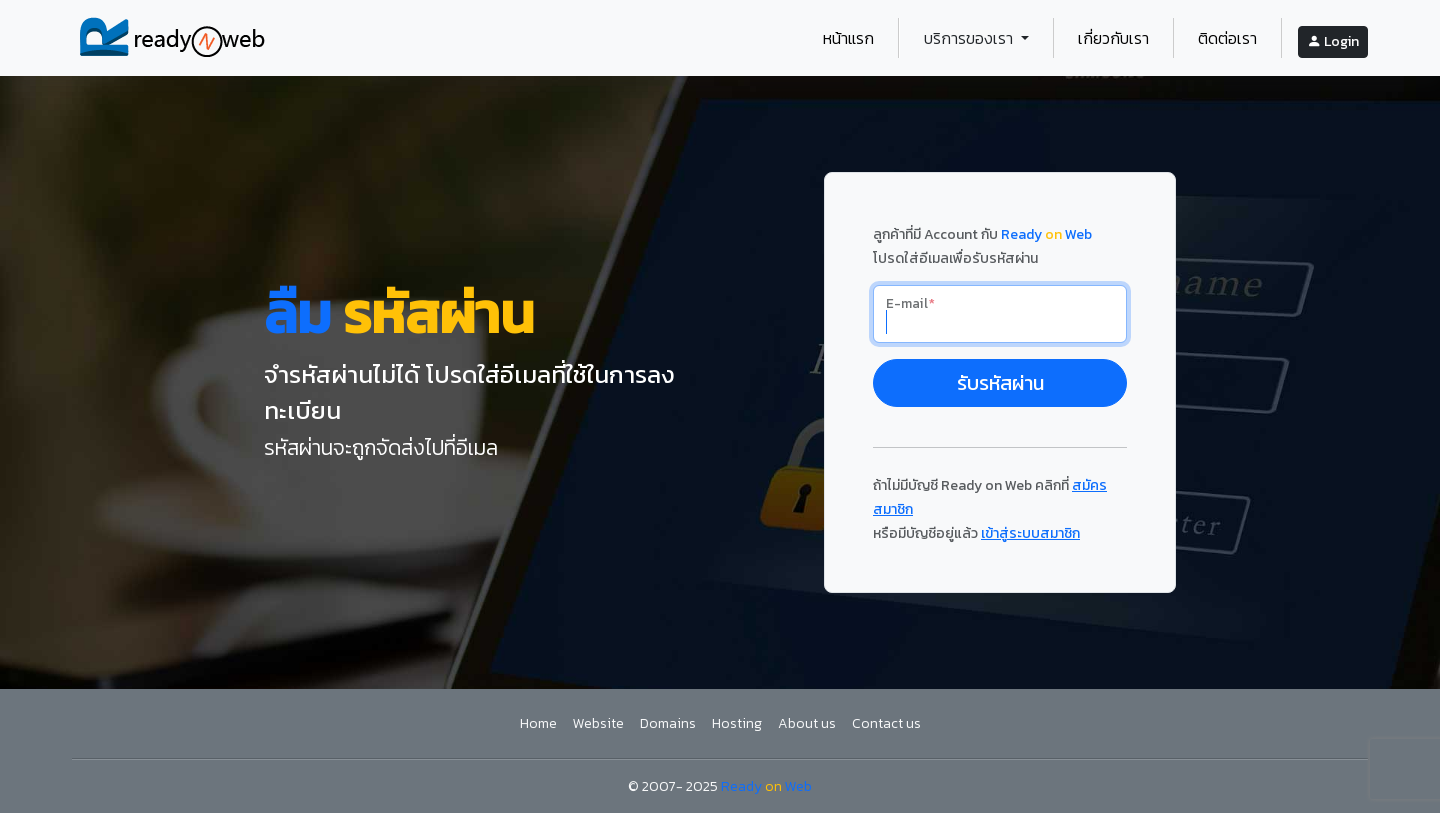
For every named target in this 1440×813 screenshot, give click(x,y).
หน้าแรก (848, 38)
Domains (668, 723)
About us (807, 723)
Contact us (886, 723)
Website (598, 723)
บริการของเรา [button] (970, 38)
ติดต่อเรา (1227, 38)
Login (1333, 41)
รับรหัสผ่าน (1000, 383)
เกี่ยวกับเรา (1113, 38)
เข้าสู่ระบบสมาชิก (1030, 533)
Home (538, 723)
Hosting (737, 723)
